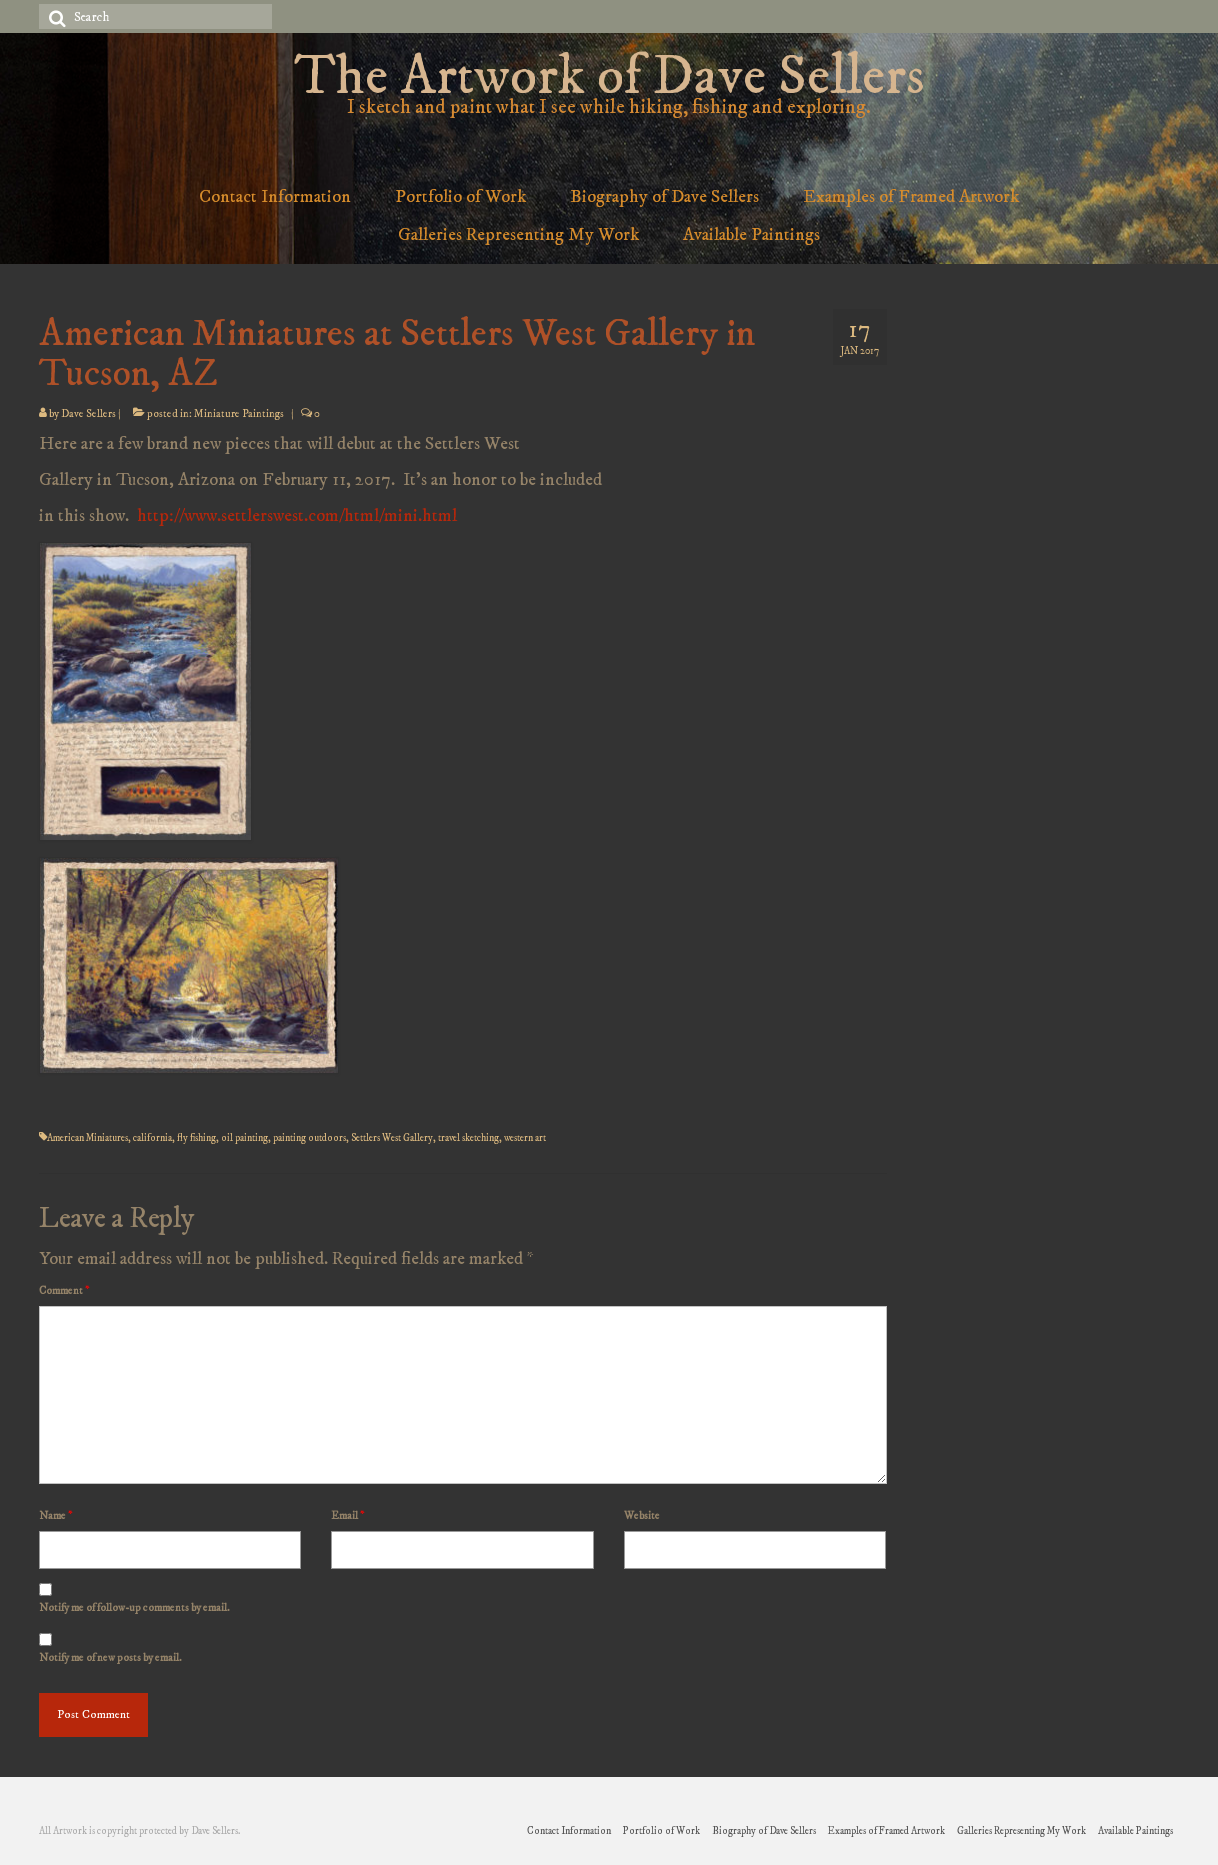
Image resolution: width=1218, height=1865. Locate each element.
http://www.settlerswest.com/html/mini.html (297, 516)
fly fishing (196, 1138)
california (152, 1138)
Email (347, 1516)
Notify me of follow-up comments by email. (134, 1608)
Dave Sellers (88, 414)
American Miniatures (87, 1138)
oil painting (244, 1138)
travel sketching (468, 1138)
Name (55, 1516)
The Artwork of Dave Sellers (609, 77)
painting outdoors (309, 1138)
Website (642, 1516)
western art (525, 1138)
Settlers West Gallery (392, 1138)
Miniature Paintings (239, 414)
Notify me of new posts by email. (110, 1658)
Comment (64, 1291)
